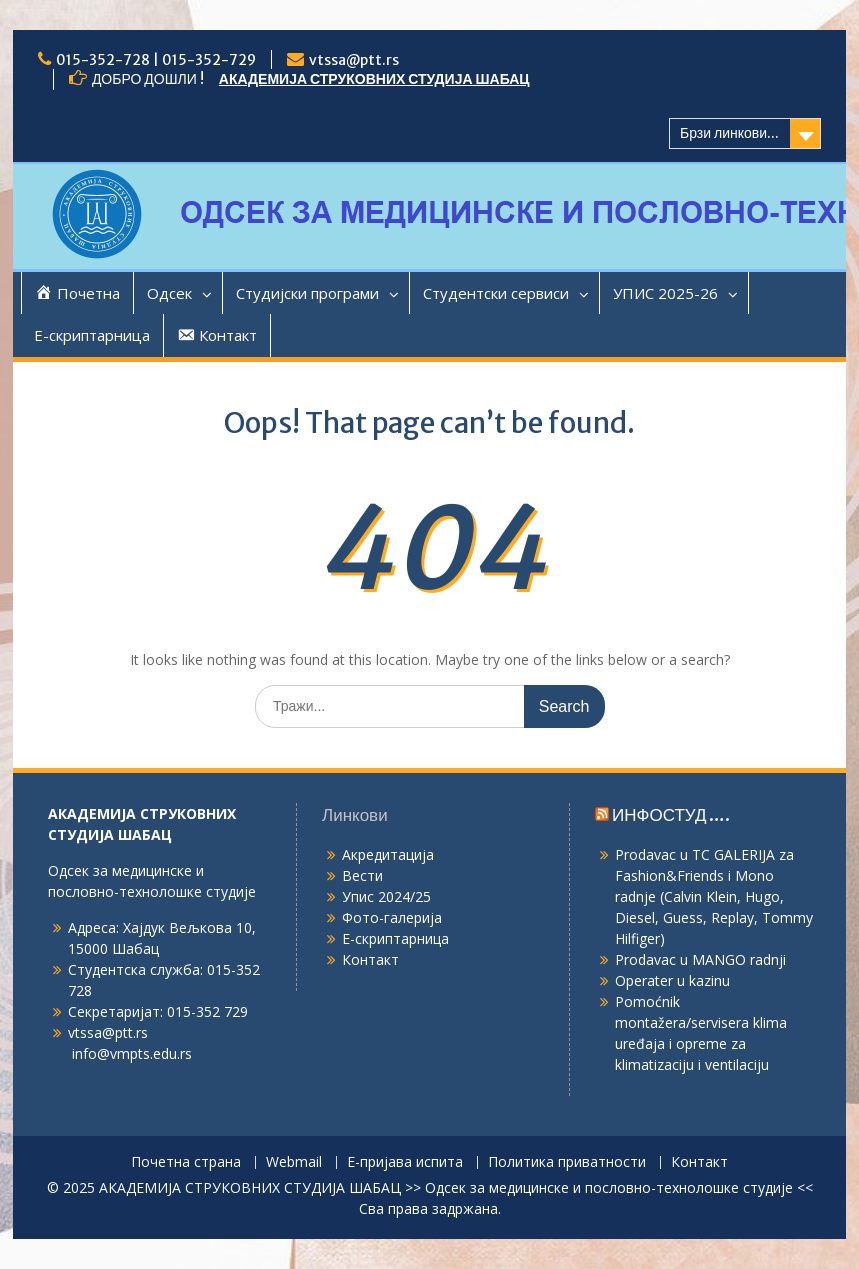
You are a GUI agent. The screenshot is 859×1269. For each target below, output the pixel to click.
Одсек (169, 293)
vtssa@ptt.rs (354, 60)
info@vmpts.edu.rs (132, 1053)
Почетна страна (186, 1162)
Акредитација (388, 854)
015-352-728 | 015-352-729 (156, 60)
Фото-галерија (392, 917)
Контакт (370, 959)
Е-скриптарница (92, 335)
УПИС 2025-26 (665, 293)
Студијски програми (307, 293)
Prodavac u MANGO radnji (700, 959)
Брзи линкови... (729, 133)
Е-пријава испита (405, 1162)
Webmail (294, 1162)
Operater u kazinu (672, 980)
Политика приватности (567, 1162)
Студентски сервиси (496, 293)
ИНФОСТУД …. (671, 815)
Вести (362, 875)
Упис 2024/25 (386, 896)
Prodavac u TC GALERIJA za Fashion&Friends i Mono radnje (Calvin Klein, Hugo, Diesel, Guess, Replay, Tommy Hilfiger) (714, 896)
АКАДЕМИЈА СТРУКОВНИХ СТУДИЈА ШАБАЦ (374, 79)
